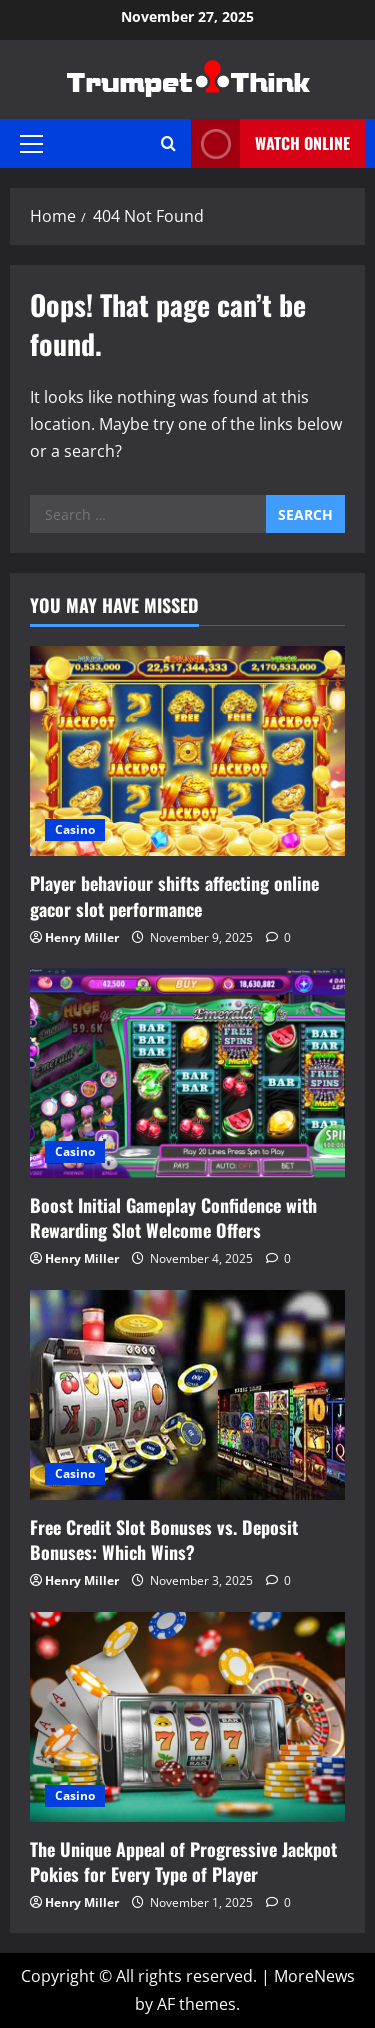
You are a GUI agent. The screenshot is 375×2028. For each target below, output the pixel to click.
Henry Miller (82, 937)
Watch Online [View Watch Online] (270, 143)
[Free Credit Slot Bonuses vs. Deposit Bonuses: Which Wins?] (187, 1395)
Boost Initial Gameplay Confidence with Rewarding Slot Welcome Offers (173, 1217)
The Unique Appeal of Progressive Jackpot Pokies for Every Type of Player (183, 1861)
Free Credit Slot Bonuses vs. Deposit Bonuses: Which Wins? (164, 1539)
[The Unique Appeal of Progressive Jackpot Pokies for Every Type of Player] (187, 1717)
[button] (31, 144)
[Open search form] (168, 143)
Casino (75, 829)
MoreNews (314, 1976)
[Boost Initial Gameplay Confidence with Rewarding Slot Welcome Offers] (187, 1073)
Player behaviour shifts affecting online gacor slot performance (174, 895)
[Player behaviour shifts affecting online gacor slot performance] (187, 751)
